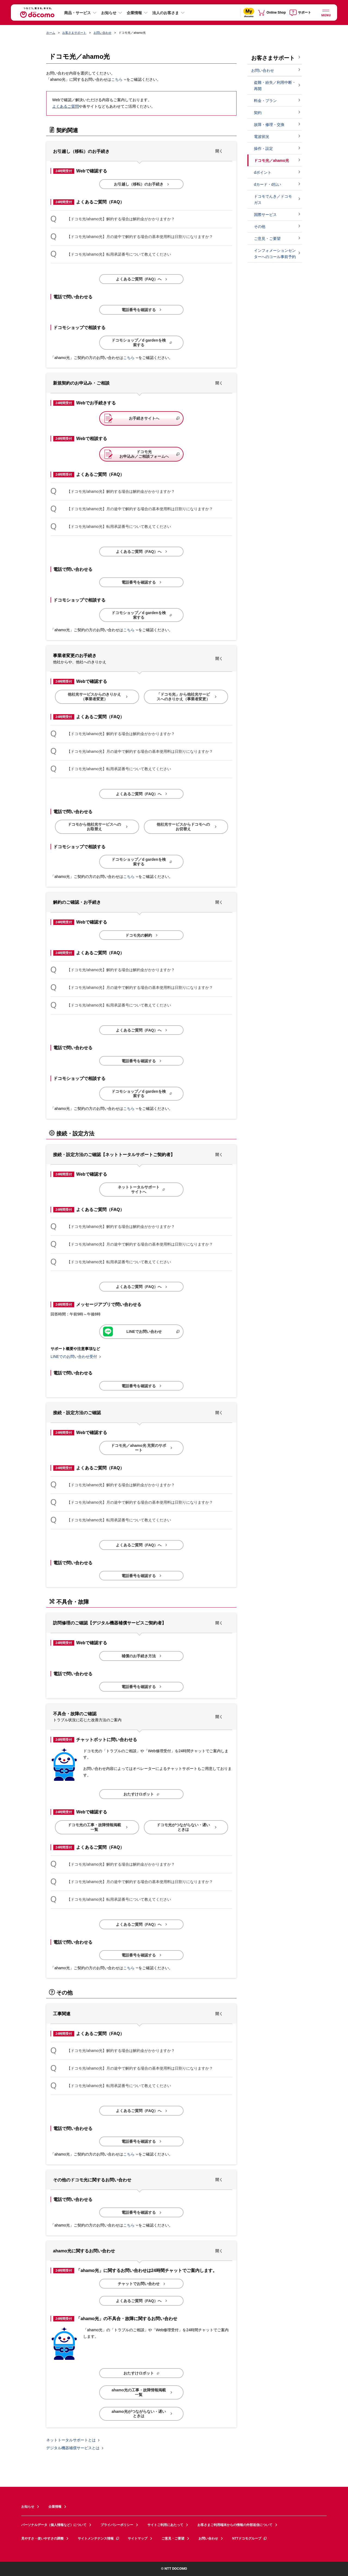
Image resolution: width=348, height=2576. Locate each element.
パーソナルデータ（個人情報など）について (53, 2525)
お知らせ (108, 13)
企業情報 (134, 13)
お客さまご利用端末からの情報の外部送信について (234, 2525)
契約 (258, 112)
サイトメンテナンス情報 (99, 2538)
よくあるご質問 (65, 106)
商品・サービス (77, 13)
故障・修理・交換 (269, 124)
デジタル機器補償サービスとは (73, 2448)
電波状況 (261, 136)
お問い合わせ (102, 32)
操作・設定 (263, 148)
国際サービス (265, 214)
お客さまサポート (74, 32)
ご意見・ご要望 (267, 238)
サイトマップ (137, 2538)
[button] (141, 151)
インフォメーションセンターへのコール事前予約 (275, 253)
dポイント (262, 172)
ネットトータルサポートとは (71, 2440)
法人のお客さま (165, 13)
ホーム (50, 32)
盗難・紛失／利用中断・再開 (275, 85)
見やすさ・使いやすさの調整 (42, 2538)
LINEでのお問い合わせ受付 (74, 1356)
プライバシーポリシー (117, 2525)
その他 (259, 226)
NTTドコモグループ (249, 2538)
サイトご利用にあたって (165, 2525)
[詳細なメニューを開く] (326, 12)
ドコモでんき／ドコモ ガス (273, 199)
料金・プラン (265, 100)
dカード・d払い (267, 184)
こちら (117, 79)
